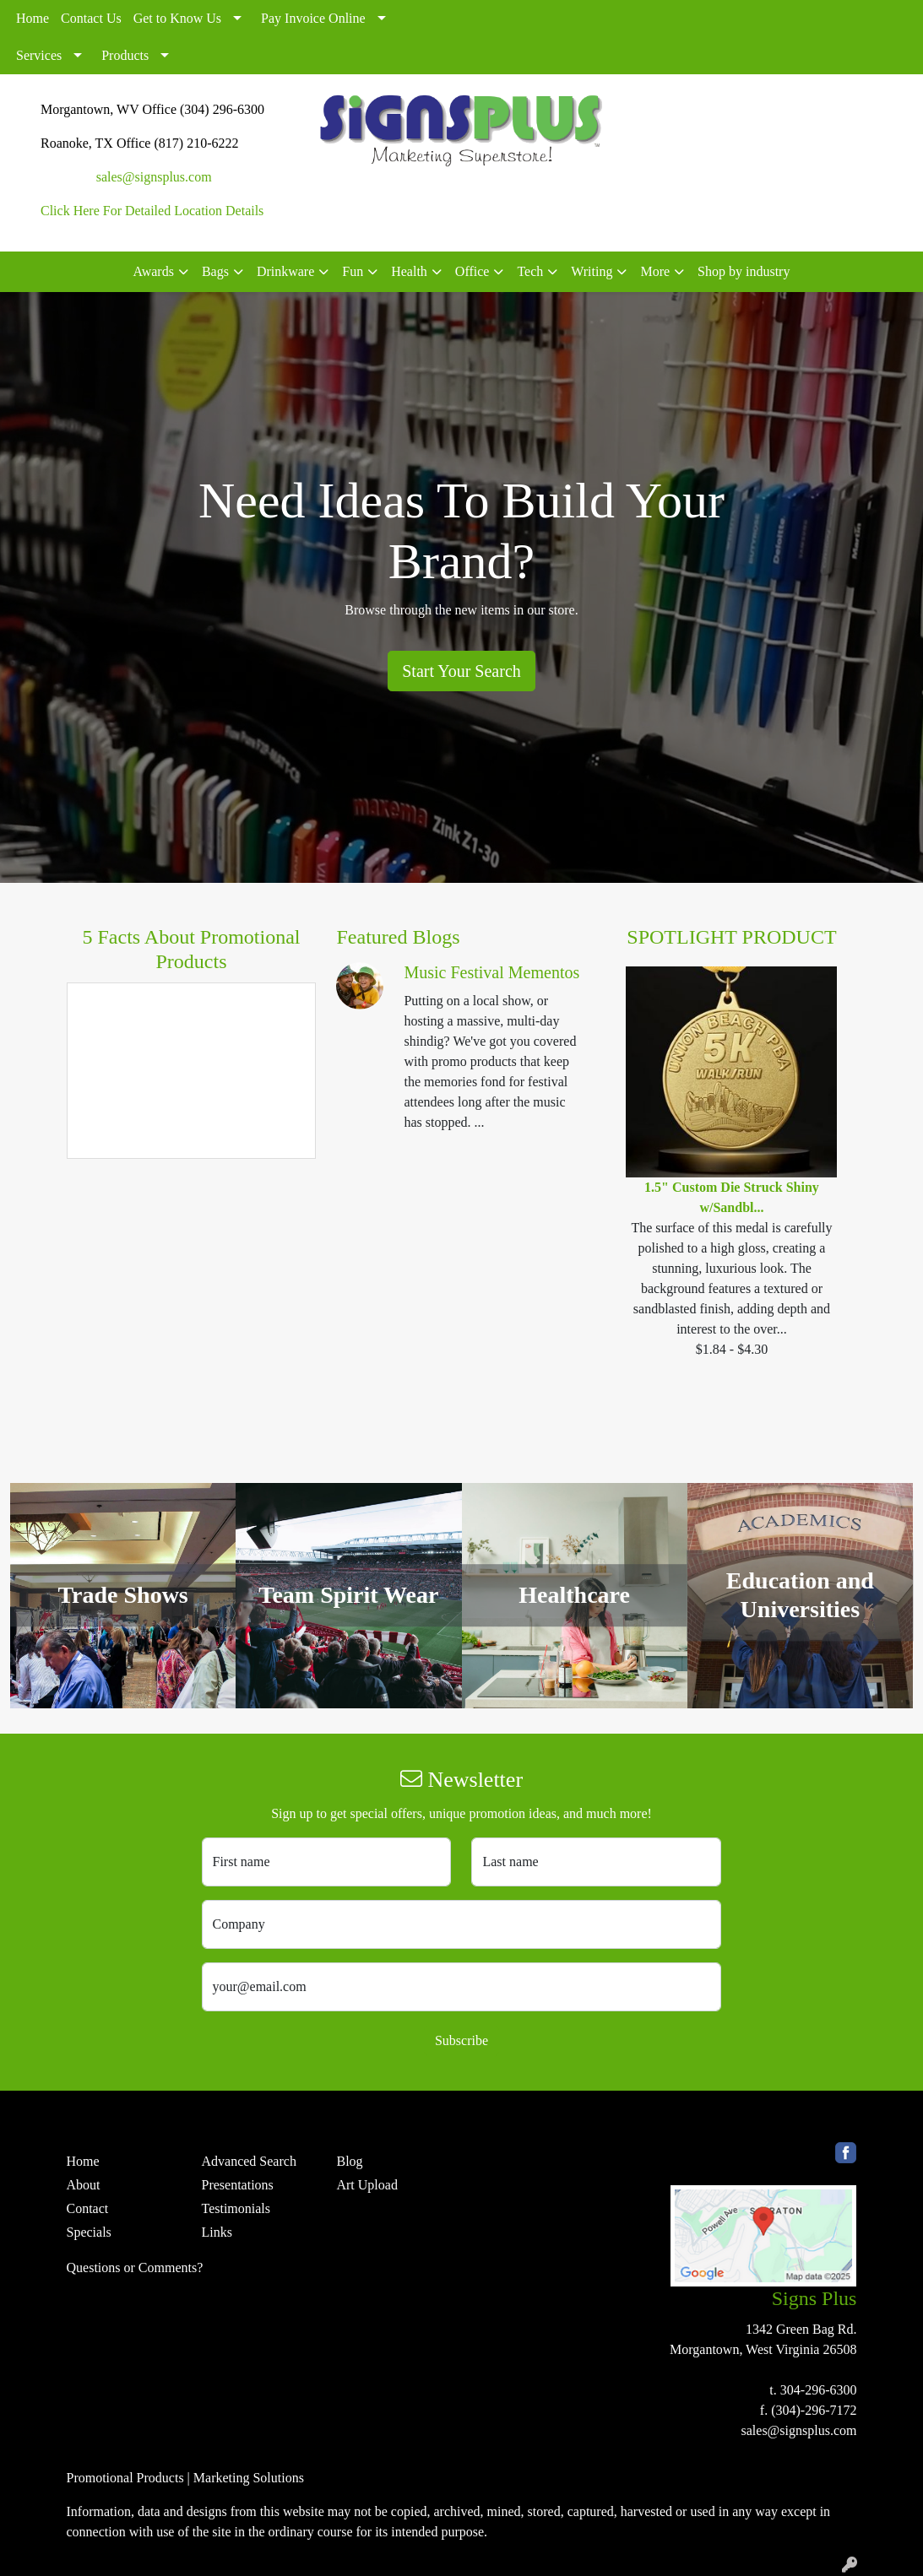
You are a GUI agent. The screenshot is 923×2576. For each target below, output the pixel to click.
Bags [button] (215, 271)
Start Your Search (461, 671)
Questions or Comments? (135, 2267)
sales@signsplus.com (154, 177)
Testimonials (235, 2208)
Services (39, 55)
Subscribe (461, 2040)
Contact (88, 2208)
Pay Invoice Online (313, 18)
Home (32, 18)
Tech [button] (530, 271)
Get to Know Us (177, 18)
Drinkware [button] (285, 271)
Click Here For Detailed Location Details (152, 210)
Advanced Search (248, 2161)
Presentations (237, 2185)
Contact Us (91, 18)
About (83, 2185)
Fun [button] (352, 271)
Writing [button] (591, 271)
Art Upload (366, 2185)
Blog (349, 2161)
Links (216, 2232)
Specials (89, 2232)
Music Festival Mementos (491, 972)
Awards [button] (153, 271)
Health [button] (409, 271)
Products (125, 55)
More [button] (655, 271)
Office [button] (472, 271)
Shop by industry (744, 271)
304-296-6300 (818, 2390)
